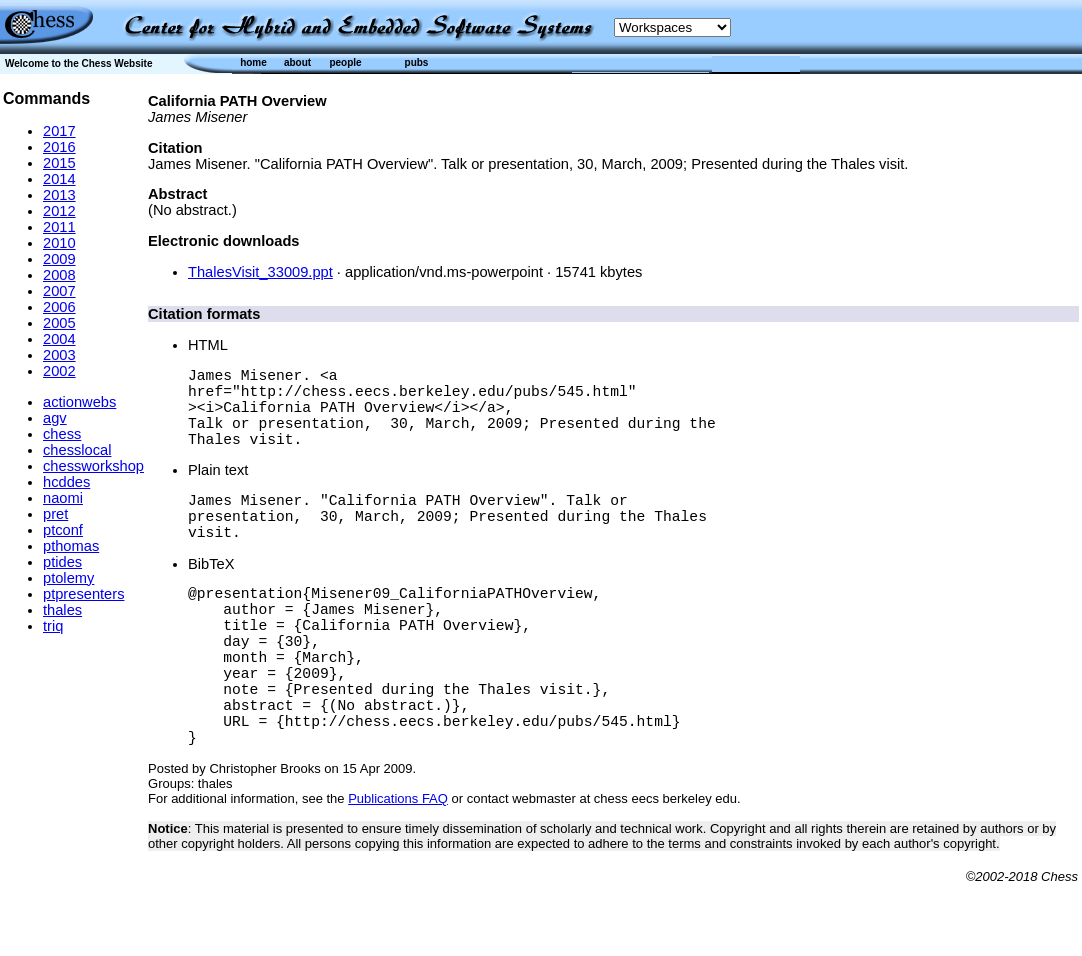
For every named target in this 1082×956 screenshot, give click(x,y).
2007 (59, 291)
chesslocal (77, 450)
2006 (59, 307)
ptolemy (68, 578)
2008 (59, 275)
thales (62, 610)
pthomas (71, 546)
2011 (59, 227)
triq (53, 626)
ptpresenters (83, 594)
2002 (59, 371)
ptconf (63, 530)
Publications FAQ (398, 870)
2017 (59, 131)
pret (55, 514)
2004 (59, 339)
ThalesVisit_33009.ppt (260, 272)
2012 (59, 211)
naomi (63, 498)
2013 (59, 195)
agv (55, 418)
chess (62, 434)
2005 (59, 323)
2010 (59, 243)
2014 (59, 179)
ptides (62, 562)
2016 (59, 147)
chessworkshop (93, 466)
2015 (59, 163)
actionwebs (79, 402)
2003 (59, 355)
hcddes (66, 482)
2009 (59, 259)
